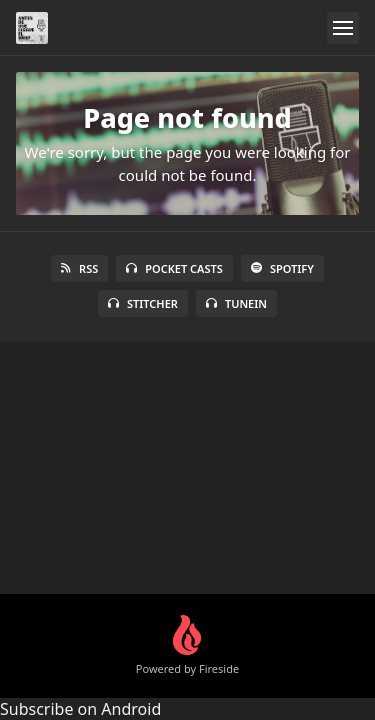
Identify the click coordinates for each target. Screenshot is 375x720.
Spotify (282, 268)
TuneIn (236, 303)
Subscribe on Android (80, 709)
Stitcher (143, 303)
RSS (79, 268)
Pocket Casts (174, 268)
